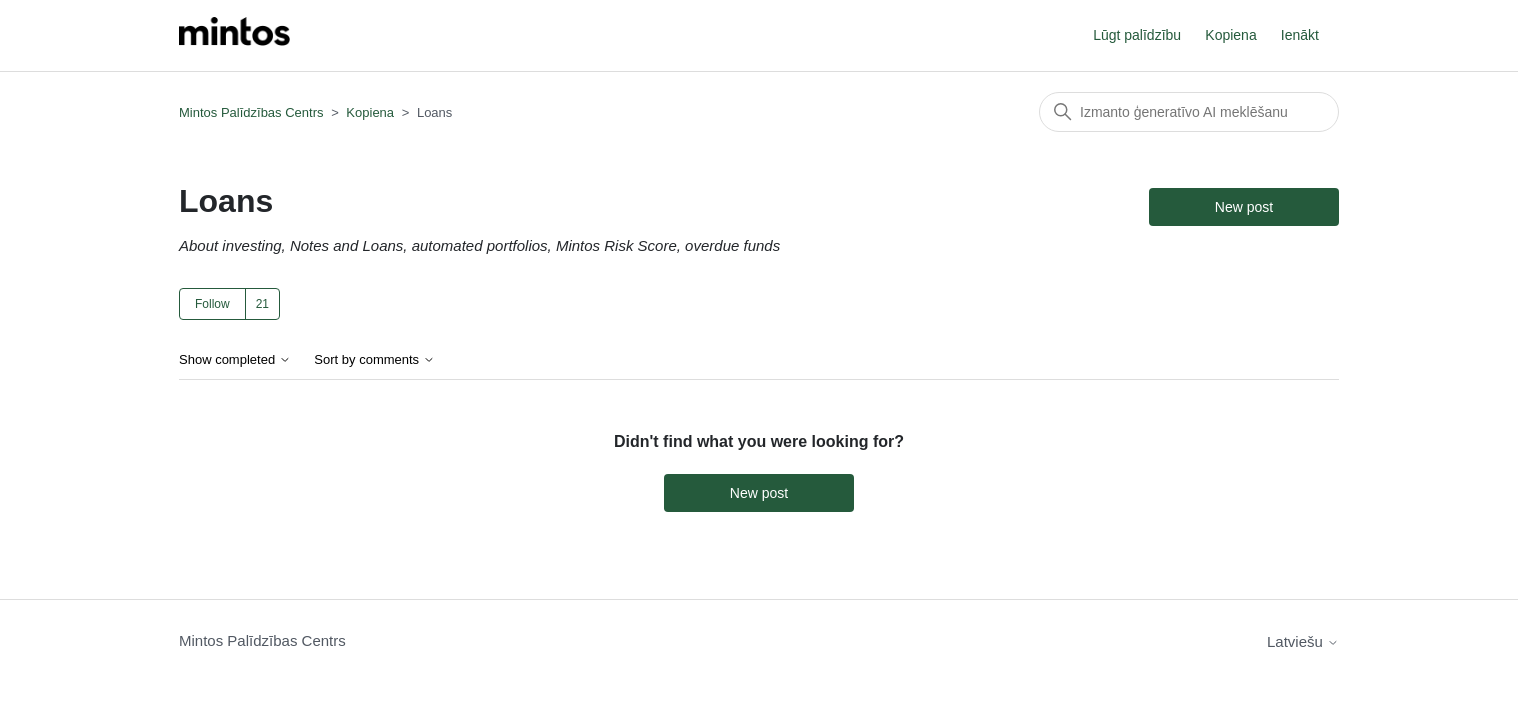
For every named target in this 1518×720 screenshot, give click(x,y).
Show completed (235, 360)
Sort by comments (374, 360)
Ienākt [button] (1300, 35)
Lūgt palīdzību (1137, 35)
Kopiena (1230, 35)
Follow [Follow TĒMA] (212, 304)
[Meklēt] (1189, 112)
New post (1244, 207)
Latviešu (1303, 641)
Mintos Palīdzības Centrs (251, 112)
